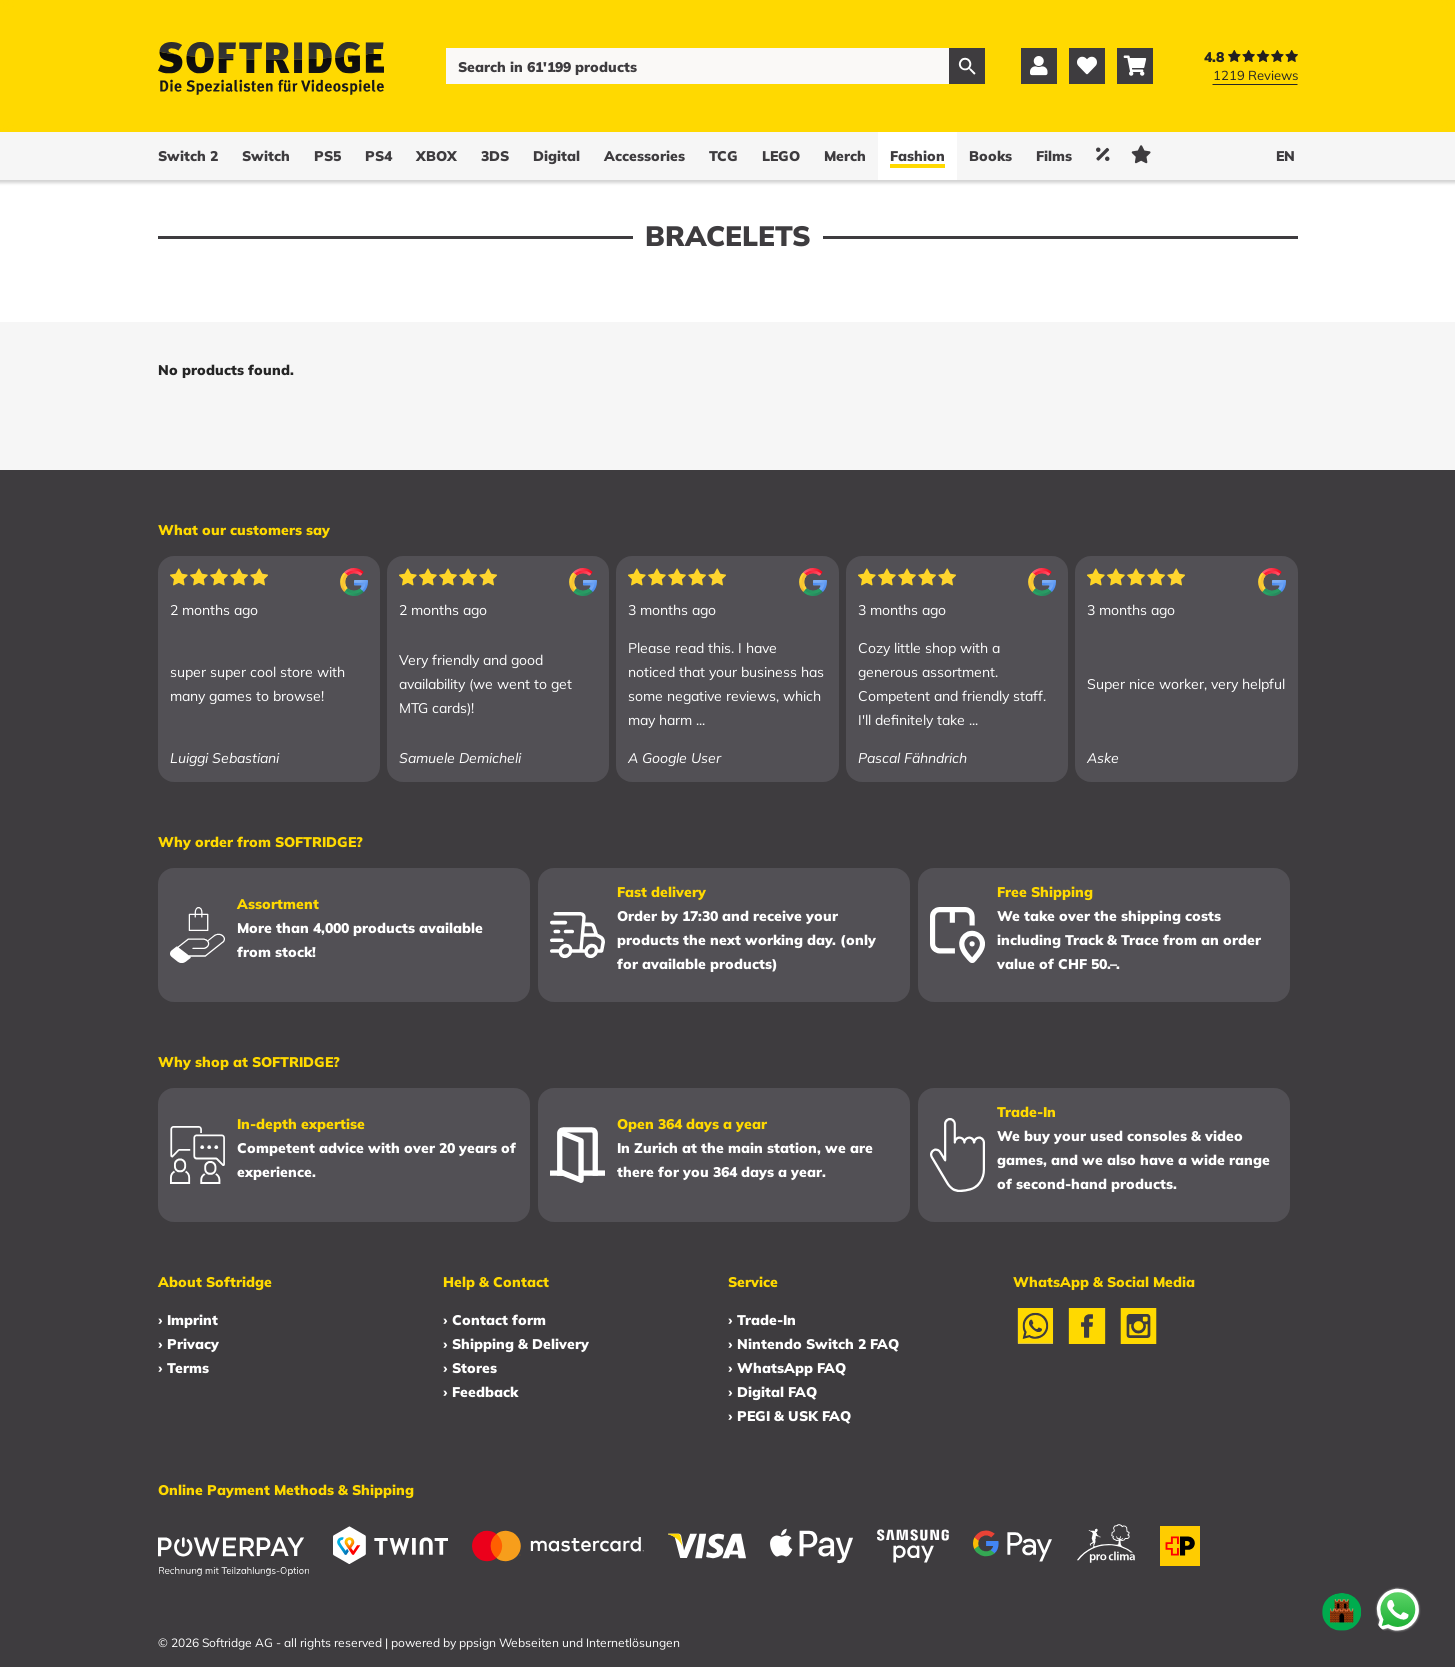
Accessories (644, 156)
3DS (495, 156)
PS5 (327, 156)
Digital (556, 156)
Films (1054, 156)
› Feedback (480, 1392)
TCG (723, 156)
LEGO (781, 156)
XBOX (436, 156)
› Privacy (188, 1344)
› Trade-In (762, 1320)
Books (990, 156)
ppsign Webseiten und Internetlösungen (569, 1642)
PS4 (378, 156)
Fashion (917, 156)
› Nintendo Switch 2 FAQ (813, 1344)
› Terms (183, 1368)
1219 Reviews (1255, 75)
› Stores (470, 1368)
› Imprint (188, 1320)
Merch (845, 156)
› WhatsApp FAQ (787, 1368)
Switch (266, 156)
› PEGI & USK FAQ (789, 1416)
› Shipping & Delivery (516, 1344)
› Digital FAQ (772, 1392)
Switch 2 (188, 156)
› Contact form (494, 1320)
